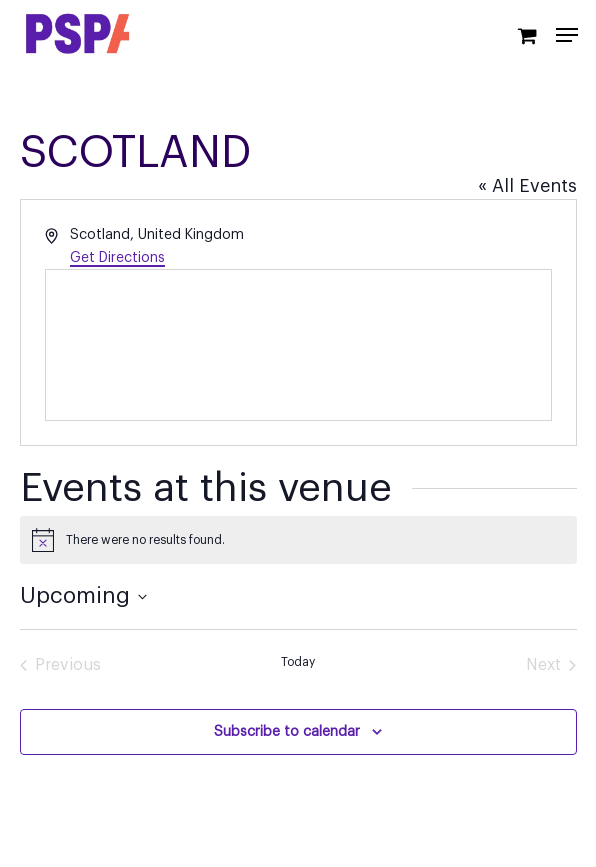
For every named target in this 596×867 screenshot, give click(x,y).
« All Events (527, 186)
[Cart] (526, 34)
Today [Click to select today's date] (298, 662)
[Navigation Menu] (567, 35)
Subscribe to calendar (287, 732)
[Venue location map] (298, 345)
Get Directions (117, 258)
